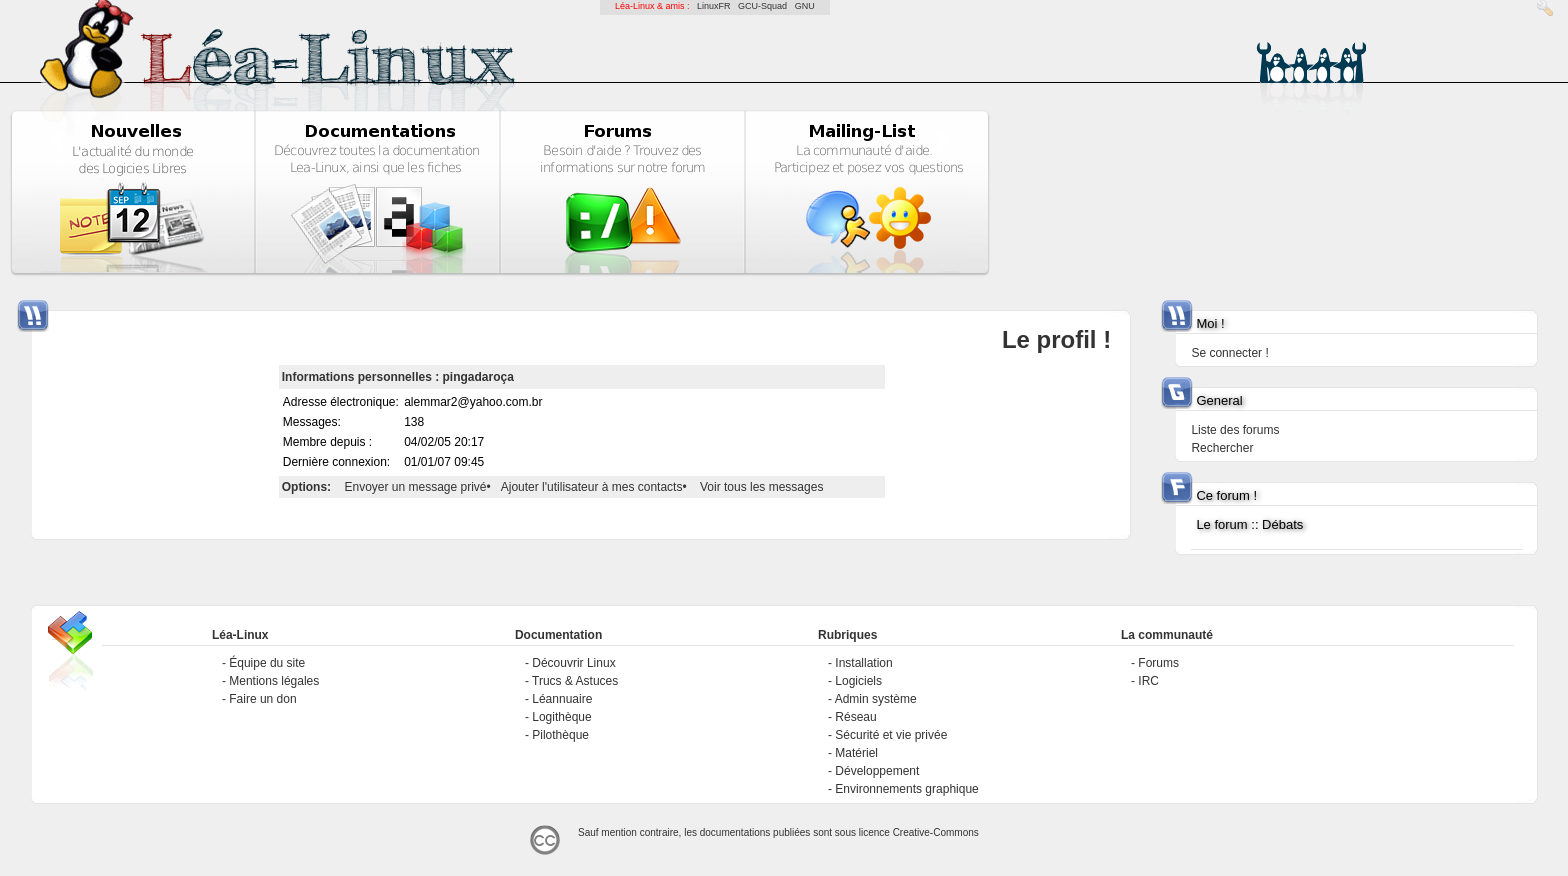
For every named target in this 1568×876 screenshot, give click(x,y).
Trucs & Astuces (575, 681)
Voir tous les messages (761, 487)
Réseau (855, 717)
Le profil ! (1056, 339)
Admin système (876, 699)
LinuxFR (714, 6)
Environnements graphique (906, 789)
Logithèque (561, 717)
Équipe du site (267, 663)
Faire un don (262, 699)
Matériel (856, 753)
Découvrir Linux (573, 663)
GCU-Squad (762, 6)
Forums (1158, 663)
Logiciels (858, 681)
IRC (1148, 681)
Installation (863, 663)
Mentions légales (274, 681)
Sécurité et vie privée (891, 735)
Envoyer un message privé (415, 487)
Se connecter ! (1229, 353)
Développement (877, 771)
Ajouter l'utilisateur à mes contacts (592, 487)
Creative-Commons (936, 832)
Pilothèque (560, 735)
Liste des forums (1235, 430)
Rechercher (1222, 448)
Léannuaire (562, 699)
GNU (805, 6)
